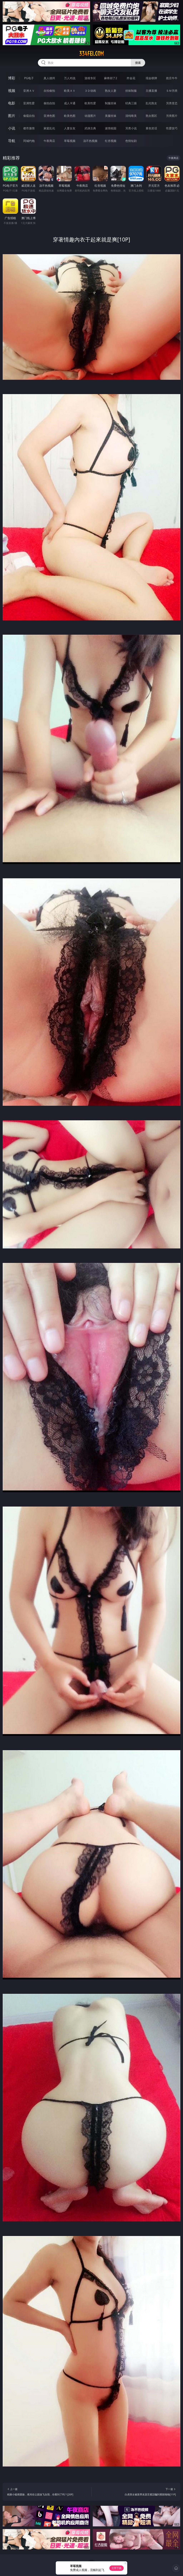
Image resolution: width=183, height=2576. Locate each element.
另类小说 (131, 128)
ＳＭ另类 (171, 91)
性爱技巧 (171, 128)
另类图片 (171, 116)
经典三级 (131, 103)
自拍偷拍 (49, 91)
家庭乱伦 (49, 128)
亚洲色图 (49, 116)
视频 (11, 90)
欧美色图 (69, 116)
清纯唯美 (131, 116)
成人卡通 (69, 103)
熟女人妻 (110, 91)
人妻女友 (69, 128)
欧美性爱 (90, 103)
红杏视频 (110, 141)
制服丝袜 (110, 103)
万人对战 (69, 78)
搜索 (138, 63)
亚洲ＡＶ (29, 91)
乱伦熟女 (151, 103)
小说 (11, 128)
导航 (11, 140)
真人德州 (49, 78)
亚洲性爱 (29, 103)
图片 (11, 115)
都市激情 (29, 128)
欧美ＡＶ (69, 91)
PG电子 (29, 78)
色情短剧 (131, 141)
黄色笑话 (151, 128)
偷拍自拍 (49, 103)
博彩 (11, 78)
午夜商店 (49, 141)
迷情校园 (110, 128)
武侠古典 (90, 128)
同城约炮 (29, 141)
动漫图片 (90, 116)
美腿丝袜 (110, 116)
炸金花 (131, 78)
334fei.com (91, 53)
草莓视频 (69, 141)
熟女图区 (151, 116)
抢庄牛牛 (171, 78)
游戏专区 (90, 78)
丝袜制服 (131, 91)
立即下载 (117, 2568)
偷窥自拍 (29, 116)
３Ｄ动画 (90, 91)
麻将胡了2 (110, 78)
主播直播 (151, 91)
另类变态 (171, 103)
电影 (11, 103)
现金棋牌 (151, 78)
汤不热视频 (90, 141)
